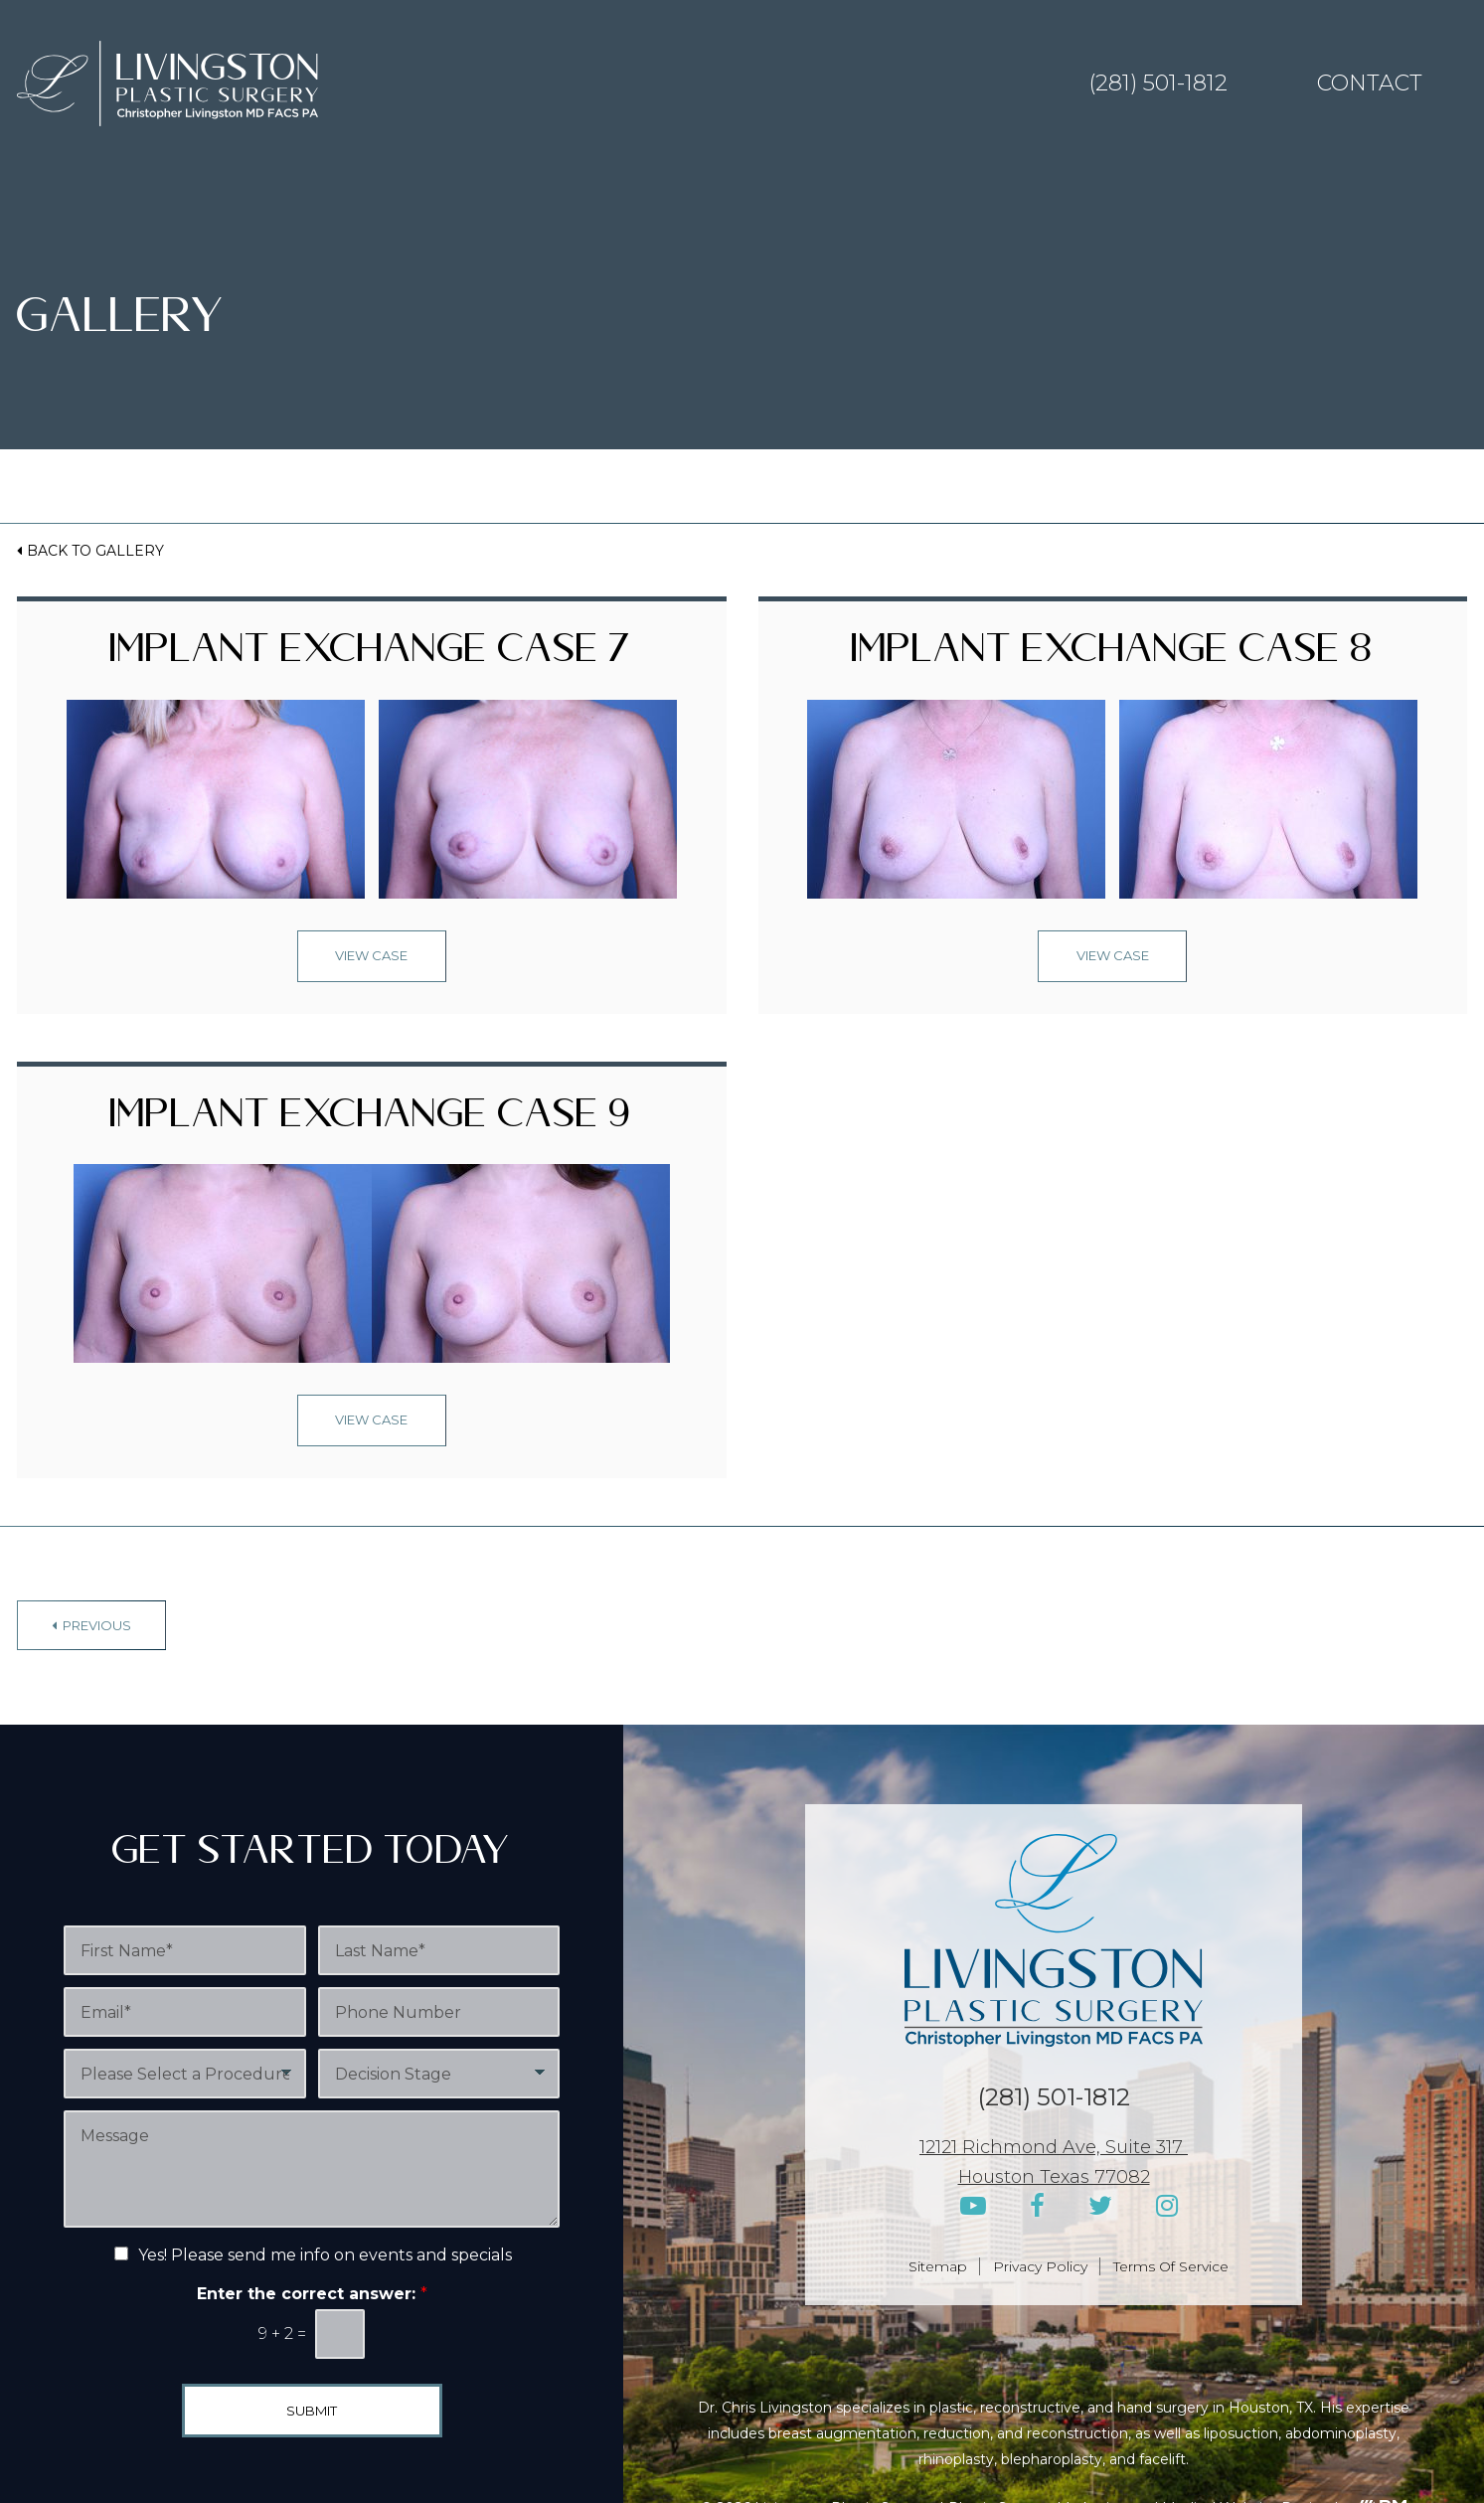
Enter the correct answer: (312, 2293)
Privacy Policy (1040, 2266)
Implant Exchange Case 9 (371, 1120)
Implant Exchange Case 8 (1113, 655)
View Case (371, 955)
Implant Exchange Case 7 (371, 655)
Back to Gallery (95, 551)
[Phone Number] (439, 2012)
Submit (311, 2411)
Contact (1369, 83)
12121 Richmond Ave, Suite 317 (1053, 2147)
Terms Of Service (1171, 2266)
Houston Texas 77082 (1054, 2177)
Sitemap (937, 2266)
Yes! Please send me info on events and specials (325, 2255)
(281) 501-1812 (1158, 83)
